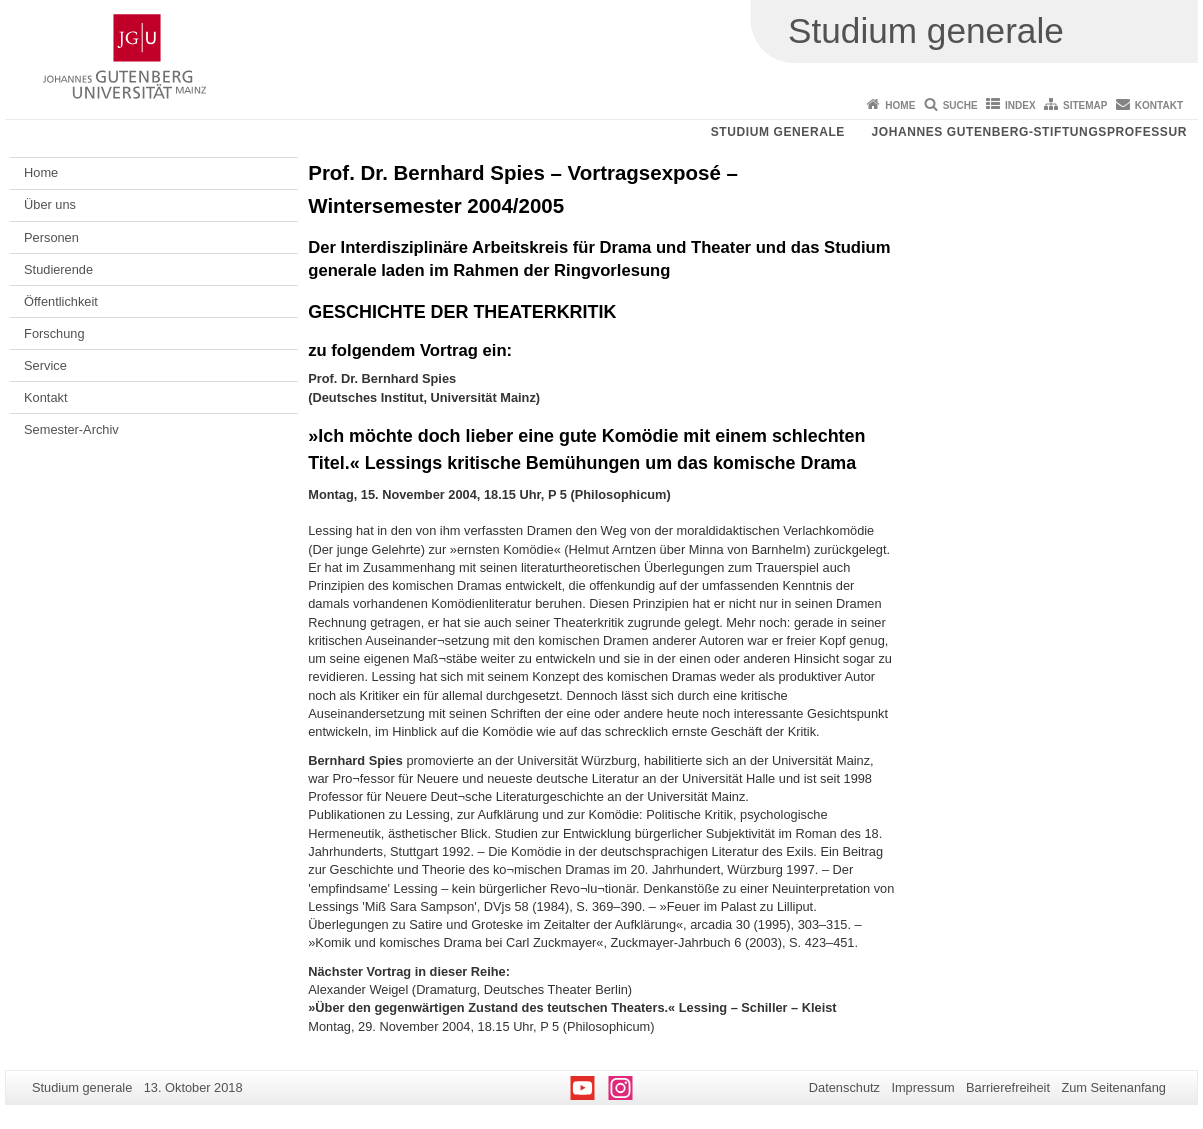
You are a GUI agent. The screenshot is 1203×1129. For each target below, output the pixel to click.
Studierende (58, 269)
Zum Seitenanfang (1113, 1087)
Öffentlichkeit (61, 301)
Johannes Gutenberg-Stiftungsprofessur (1029, 132)
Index (1020, 105)
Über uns (50, 204)
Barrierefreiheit (1008, 1087)
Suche (960, 105)
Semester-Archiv (71, 429)
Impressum (922, 1087)
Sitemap (1085, 105)
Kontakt (1159, 105)
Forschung (54, 333)
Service (45, 365)
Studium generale (778, 132)
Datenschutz (844, 1087)
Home (900, 105)
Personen (51, 237)
